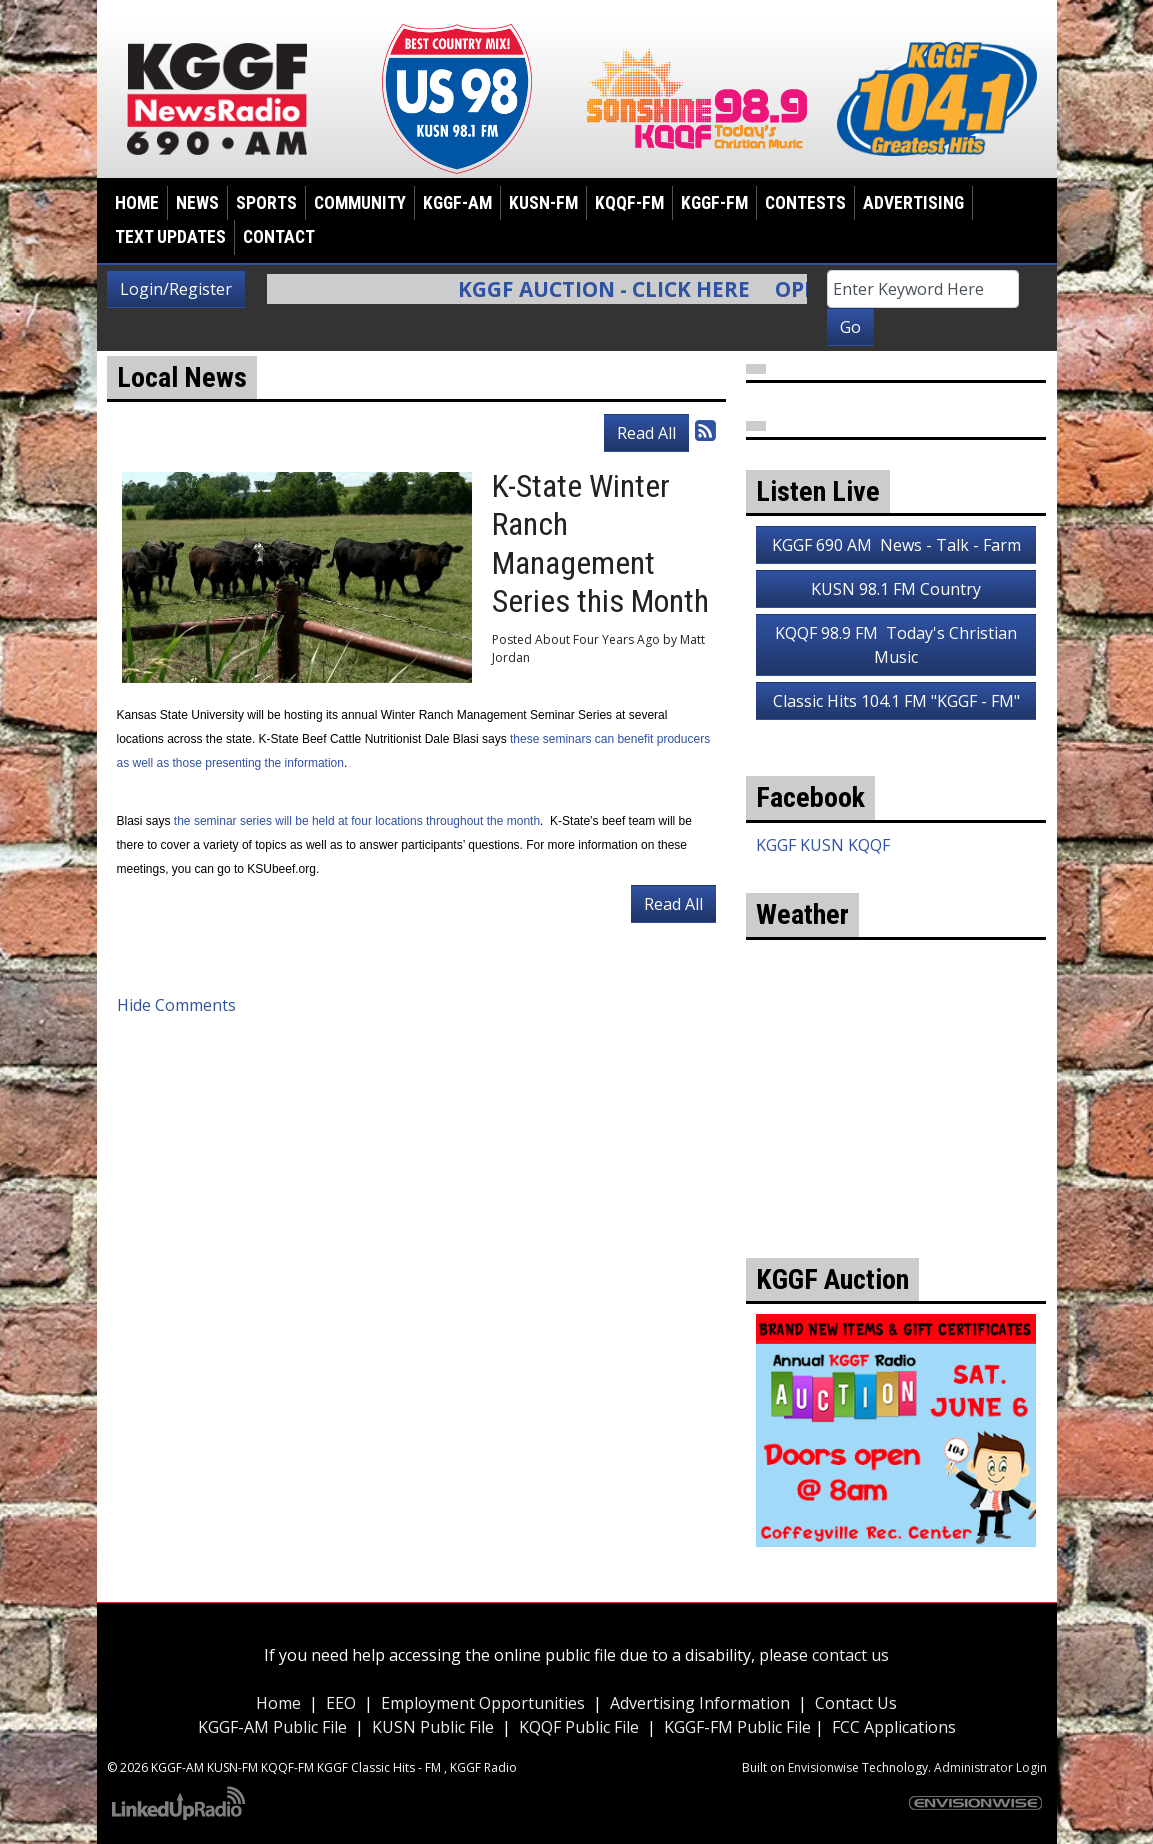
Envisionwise (823, 1767)
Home (137, 203)
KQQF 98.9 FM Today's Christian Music (896, 645)
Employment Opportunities (483, 1703)
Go (850, 327)
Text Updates (170, 237)
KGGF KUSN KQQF (823, 845)
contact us (850, 1655)
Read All (646, 433)
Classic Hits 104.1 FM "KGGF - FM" (896, 701)
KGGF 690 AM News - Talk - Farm (896, 545)
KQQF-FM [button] (629, 203)
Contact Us (856, 1703)
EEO (341, 1703)
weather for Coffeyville (896, 1168)
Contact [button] (279, 237)
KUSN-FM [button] (543, 203)
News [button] (197, 203)
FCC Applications (894, 1727)
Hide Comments (176, 1005)
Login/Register (176, 289)
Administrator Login (990, 1767)
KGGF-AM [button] (457, 203)
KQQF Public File (579, 1727)
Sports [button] (266, 203)
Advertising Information (700, 1703)
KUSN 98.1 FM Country (896, 589)
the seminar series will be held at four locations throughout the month (357, 821)
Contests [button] (805, 203)
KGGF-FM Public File (739, 1727)
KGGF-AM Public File (272, 1727)
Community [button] (360, 203)
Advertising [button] (913, 203)
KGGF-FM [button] (714, 203)
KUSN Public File (433, 1727)
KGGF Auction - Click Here (615, 289)
